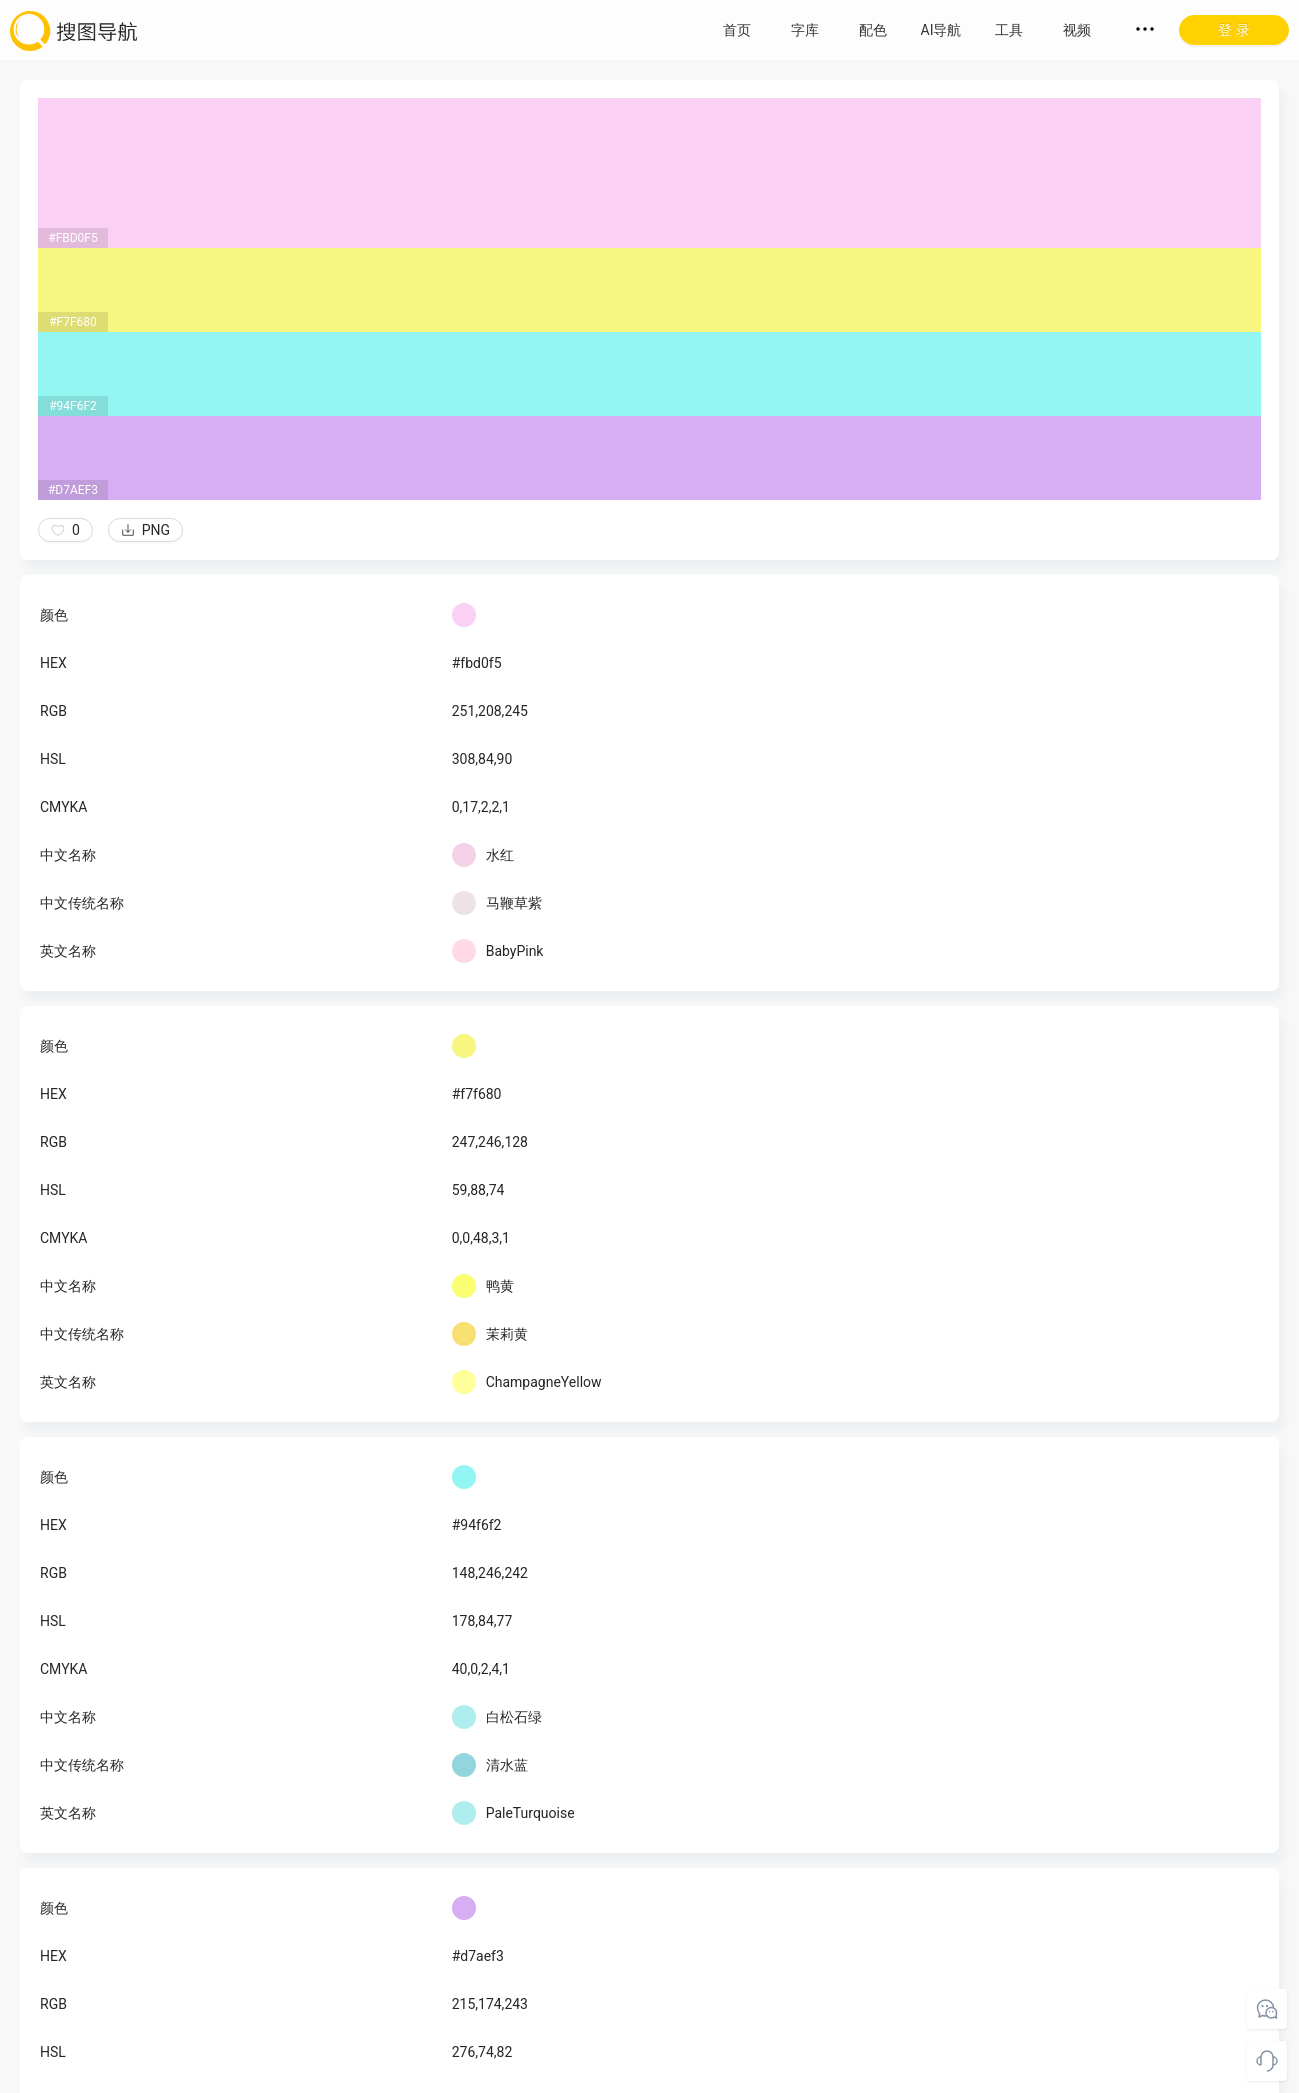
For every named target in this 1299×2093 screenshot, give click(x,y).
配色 (873, 30)
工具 (1009, 30)
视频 (1077, 30)
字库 (805, 30)
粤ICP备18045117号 (651, 2073)
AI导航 (941, 30)
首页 (737, 30)
